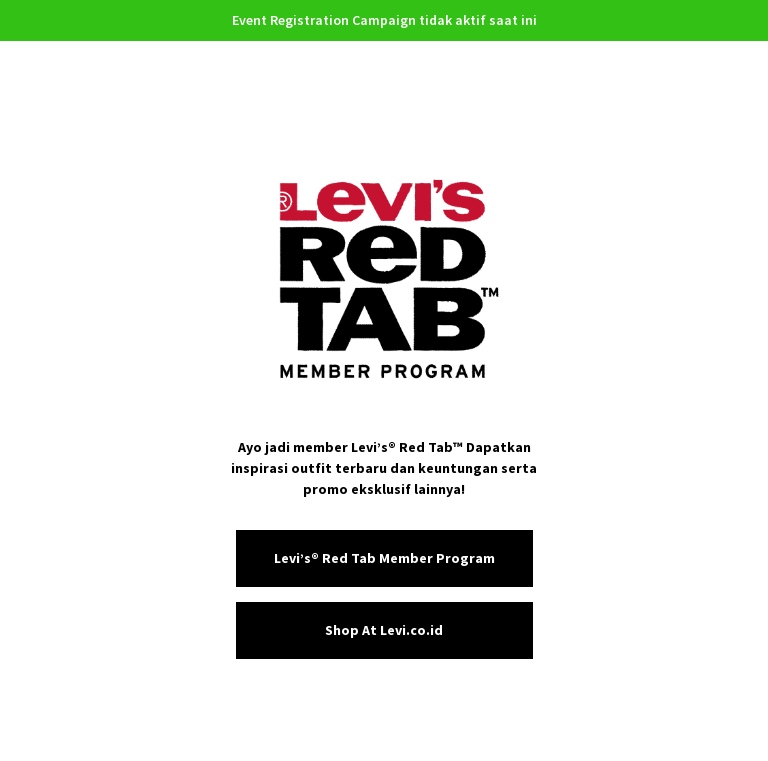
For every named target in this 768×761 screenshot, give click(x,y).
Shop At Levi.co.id (384, 630)
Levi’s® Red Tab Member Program (384, 558)
